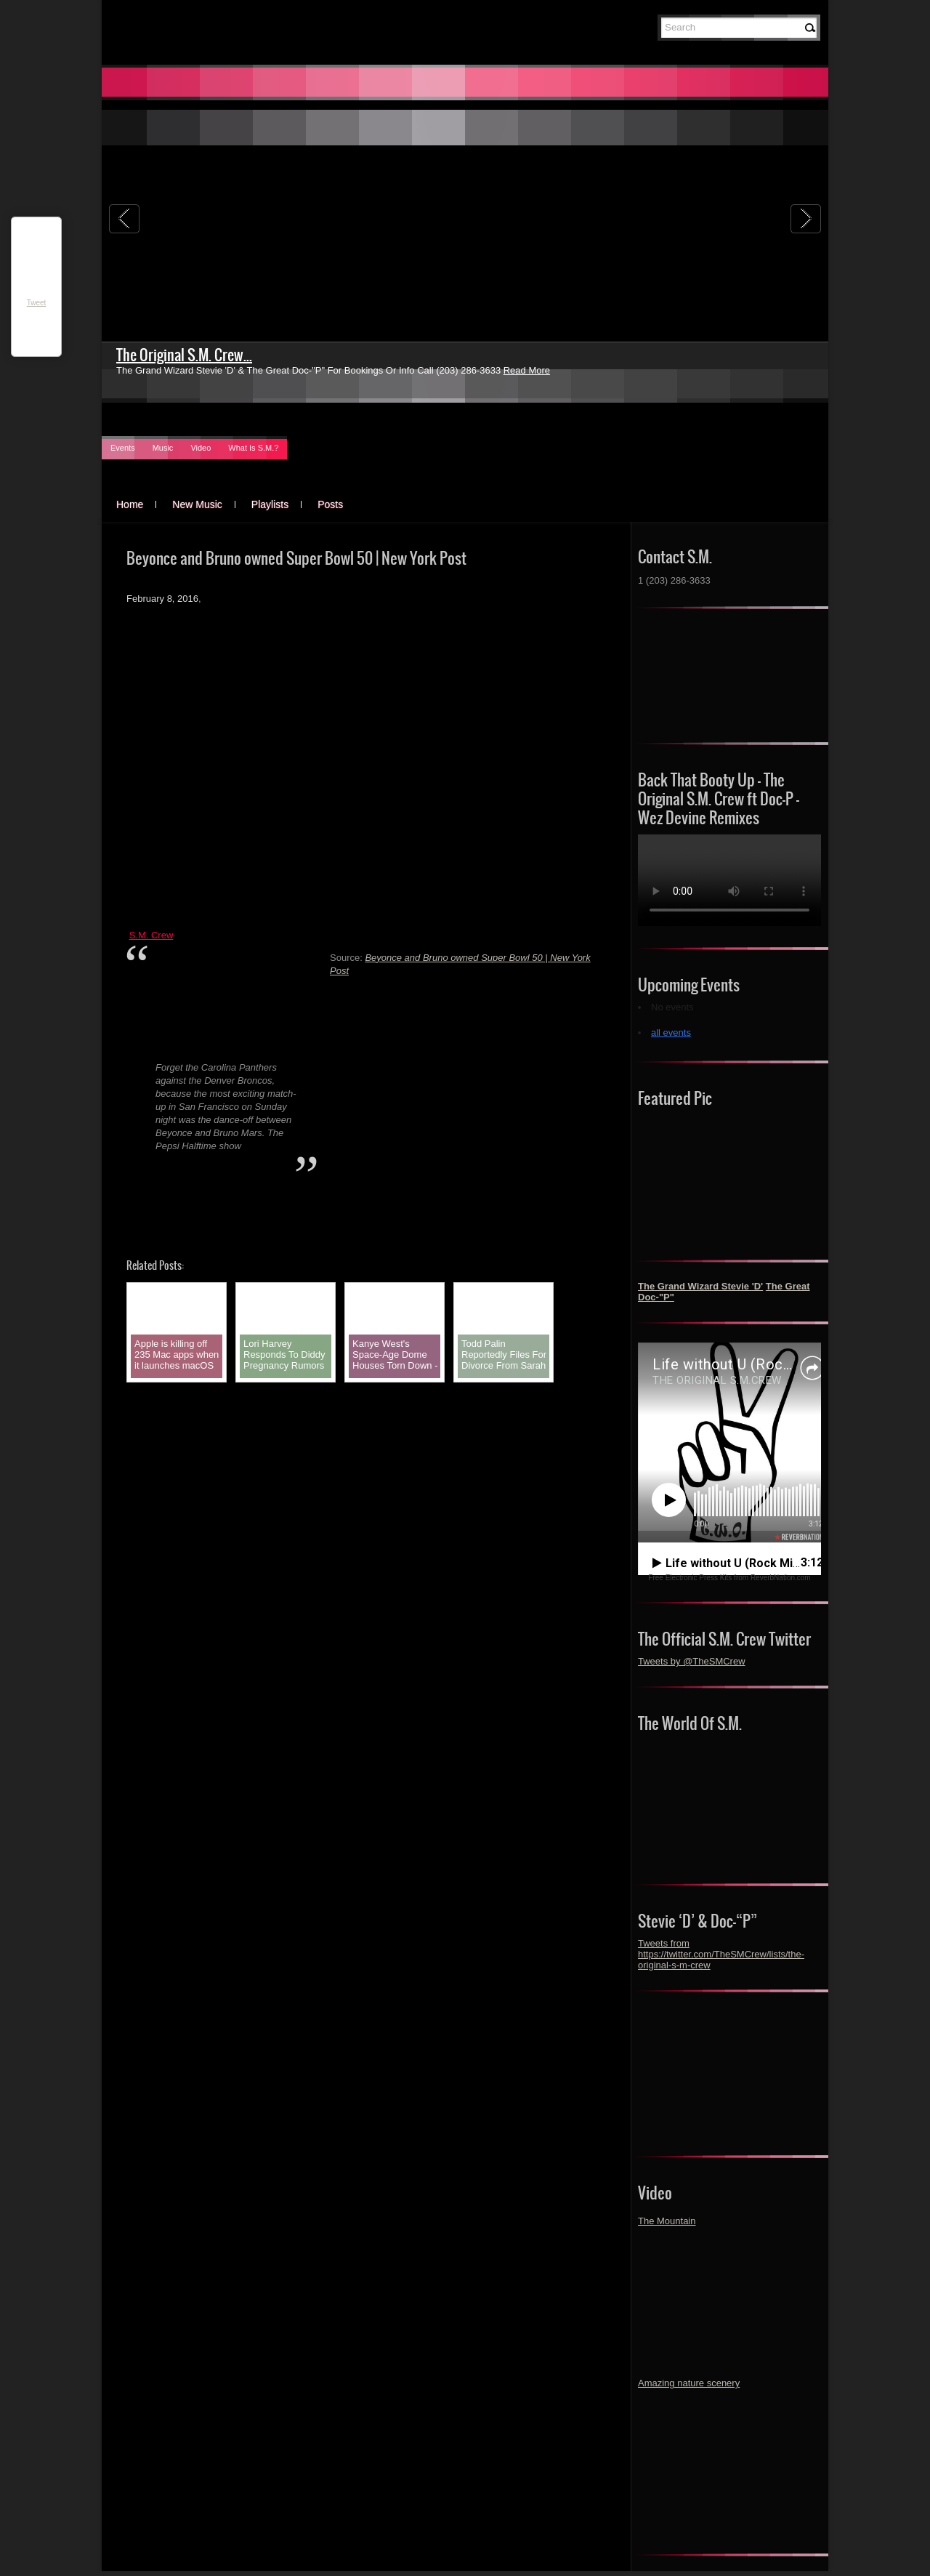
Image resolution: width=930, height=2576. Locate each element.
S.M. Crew (151, 935)
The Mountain (667, 2220)
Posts (330, 504)
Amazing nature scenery (689, 2383)
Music (163, 447)
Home (129, 504)
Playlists (269, 504)
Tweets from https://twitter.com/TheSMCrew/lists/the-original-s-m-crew (721, 1954)
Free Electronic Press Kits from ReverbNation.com (729, 1578)
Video (200, 447)
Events (122, 447)
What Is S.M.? (253, 447)
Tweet (36, 303)
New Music (197, 504)
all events (671, 1032)
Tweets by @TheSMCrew (691, 1661)
